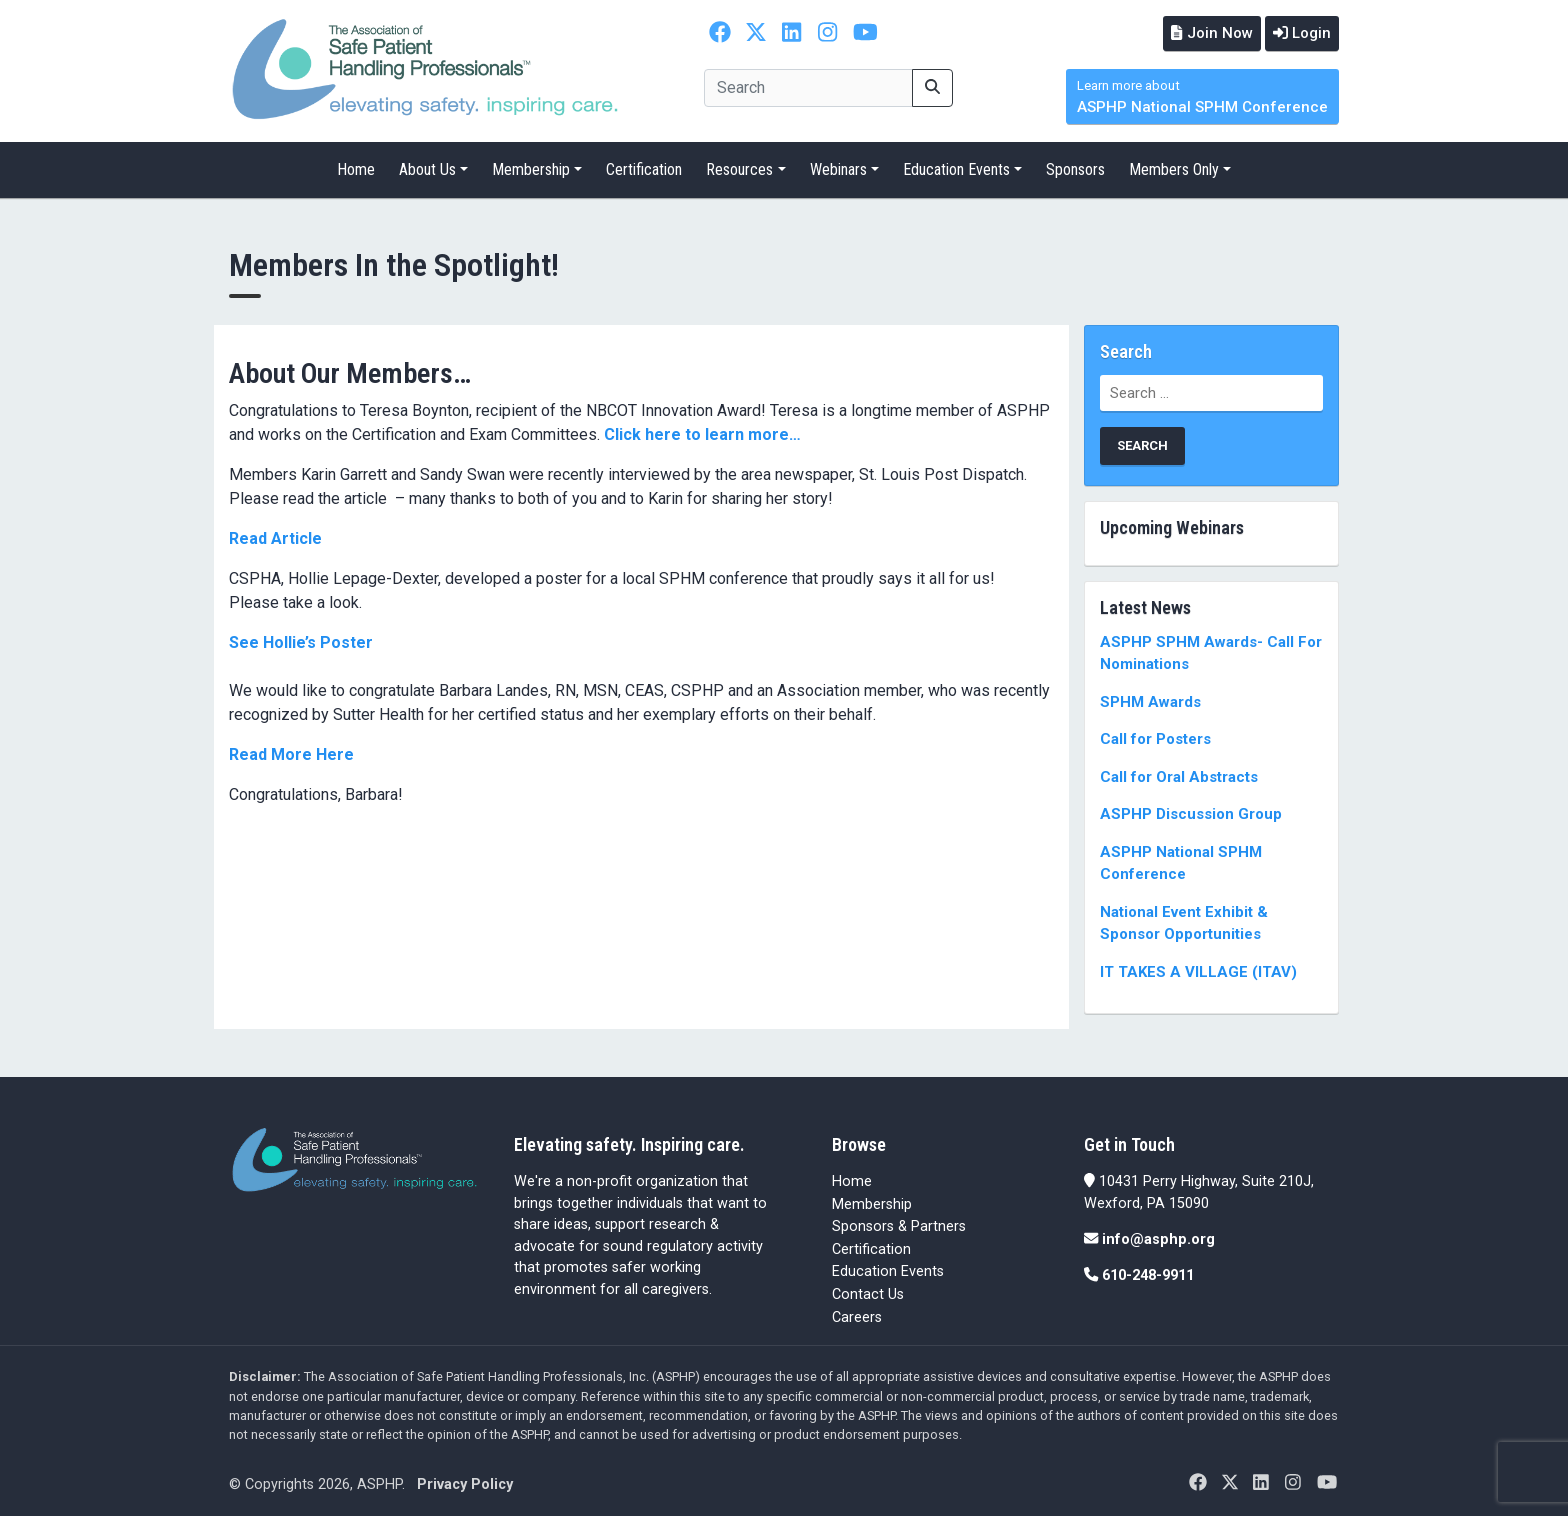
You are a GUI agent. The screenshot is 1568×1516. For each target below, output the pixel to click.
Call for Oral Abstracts (1179, 775)
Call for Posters (1155, 737)
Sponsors (1075, 167)
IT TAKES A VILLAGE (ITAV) (1198, 970)
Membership (531, 167)
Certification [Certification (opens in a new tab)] (871, 1247)
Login (1299, 32)
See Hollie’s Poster (301, 639)
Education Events (956, 167)
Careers (857, 1314)
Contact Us (868, 1292)
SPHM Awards (1150, 700)
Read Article (275, 535)
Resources (739, 167)
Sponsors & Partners (899, 1224)
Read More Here (291, 751)
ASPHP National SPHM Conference (1202, 95)
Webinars (838, 167)
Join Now (1203, 32)
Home (356, 167)
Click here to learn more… (702, 431)
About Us (427, 167)
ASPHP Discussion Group (1191, 812)
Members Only (1174, 167)
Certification (644, 167)
